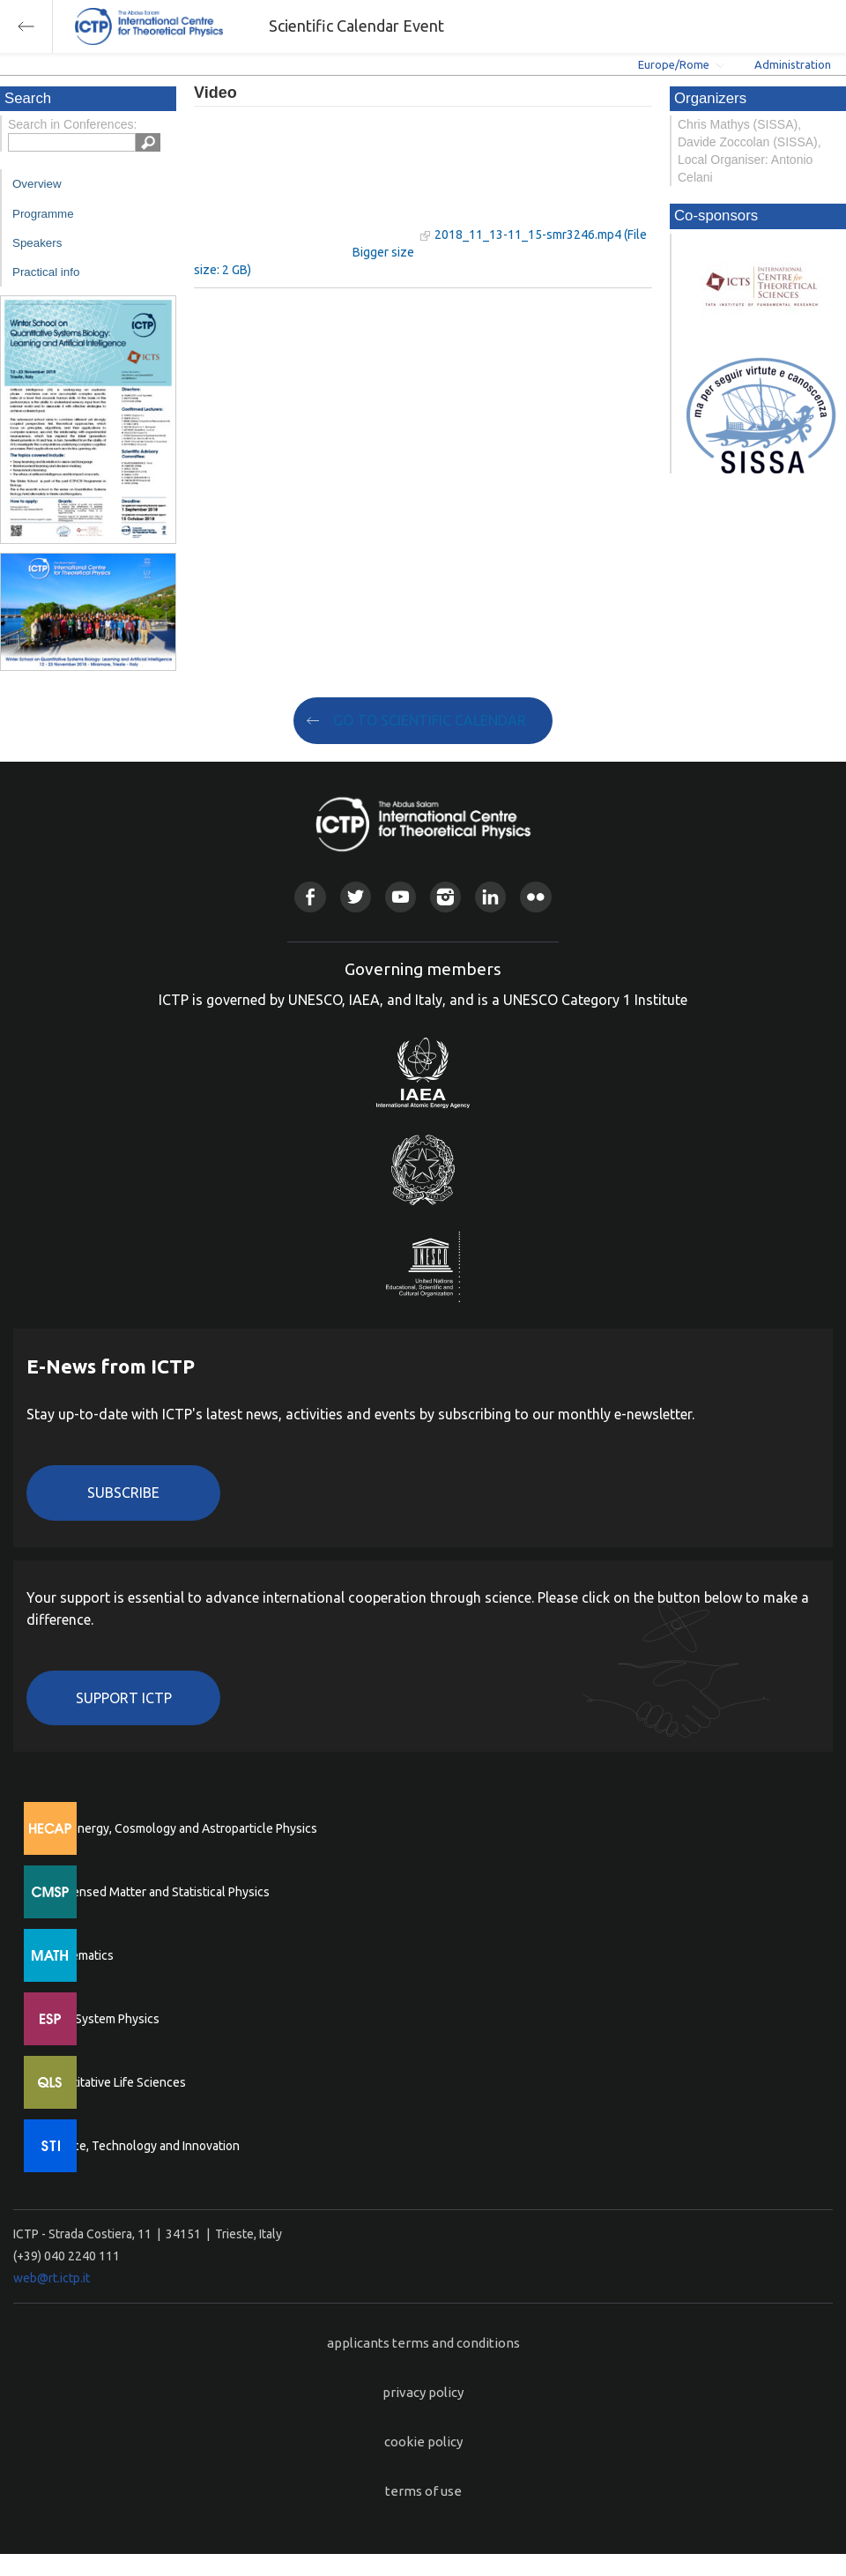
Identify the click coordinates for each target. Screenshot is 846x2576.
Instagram (445, 897)
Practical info (45, 272)
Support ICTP (124, 1698)
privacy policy (423, 2392)
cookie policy (423, 2441)
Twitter (355, 897)
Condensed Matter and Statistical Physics (156, 1892)
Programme (43, 213)
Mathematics (78, 1955)
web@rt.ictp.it (51, 2278)
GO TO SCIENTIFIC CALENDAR (429, 720)
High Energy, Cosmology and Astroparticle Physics (180, 1828)
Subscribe (123, 1492)
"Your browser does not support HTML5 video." (304, 184)
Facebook (309, 897)
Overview (37, 183)
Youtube (400, 897)
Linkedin (490, 897)
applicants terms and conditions (423, 2342)
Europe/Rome (673, 64)
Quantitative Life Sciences (114, 2082)
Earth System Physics (101, 2019)
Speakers (37, 242)
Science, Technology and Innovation (141, 2146)
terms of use (423, 2490)
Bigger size (383, 252)
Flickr (535, 897)
